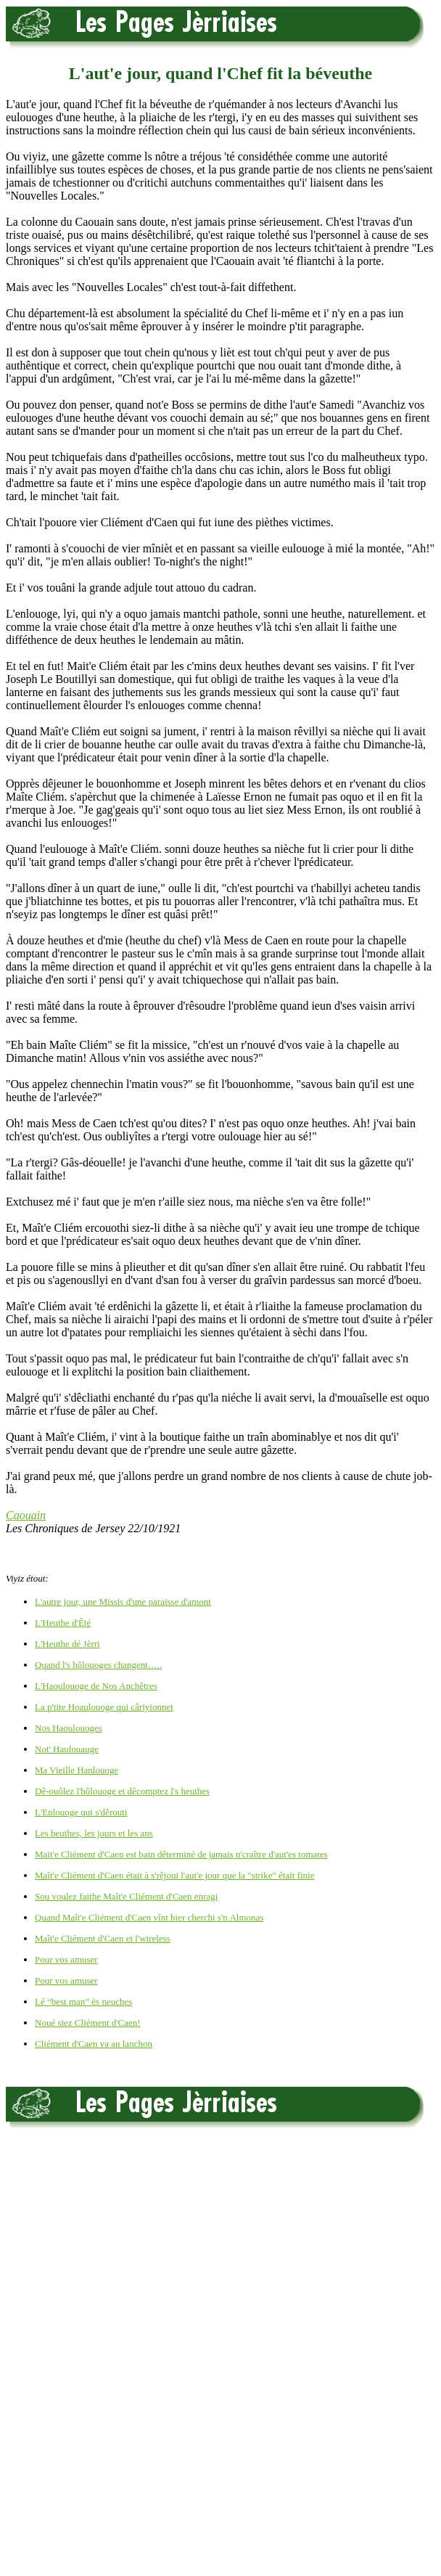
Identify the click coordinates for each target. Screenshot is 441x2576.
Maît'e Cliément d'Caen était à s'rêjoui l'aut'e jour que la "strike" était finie (174, 1875)
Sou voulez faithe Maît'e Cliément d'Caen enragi (126, 1896)
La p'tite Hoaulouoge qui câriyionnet (104, 1706)
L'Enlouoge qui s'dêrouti (81, 1812)
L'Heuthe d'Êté (63, 1622)
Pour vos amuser (66, 1959)
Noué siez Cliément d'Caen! (88, 2022)
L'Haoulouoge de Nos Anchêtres (96, 1685)
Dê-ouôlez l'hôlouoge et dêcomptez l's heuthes (122, 1791)
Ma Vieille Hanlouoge (76, 1770)
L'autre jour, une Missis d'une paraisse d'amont (123, 1601)
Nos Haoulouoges (68, 1727)
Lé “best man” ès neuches (83, 2001)
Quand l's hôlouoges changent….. (98, 1664)
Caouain (26, 1515)
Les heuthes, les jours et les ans (94, 1833)
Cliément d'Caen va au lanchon (93, 2043)
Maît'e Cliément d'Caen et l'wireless (102, 1938)
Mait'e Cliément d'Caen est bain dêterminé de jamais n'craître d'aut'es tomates (181, 1854)
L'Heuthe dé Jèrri (67, 1643)
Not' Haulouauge (67, 1748)
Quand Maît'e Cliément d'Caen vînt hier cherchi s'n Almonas (149, 1917)
